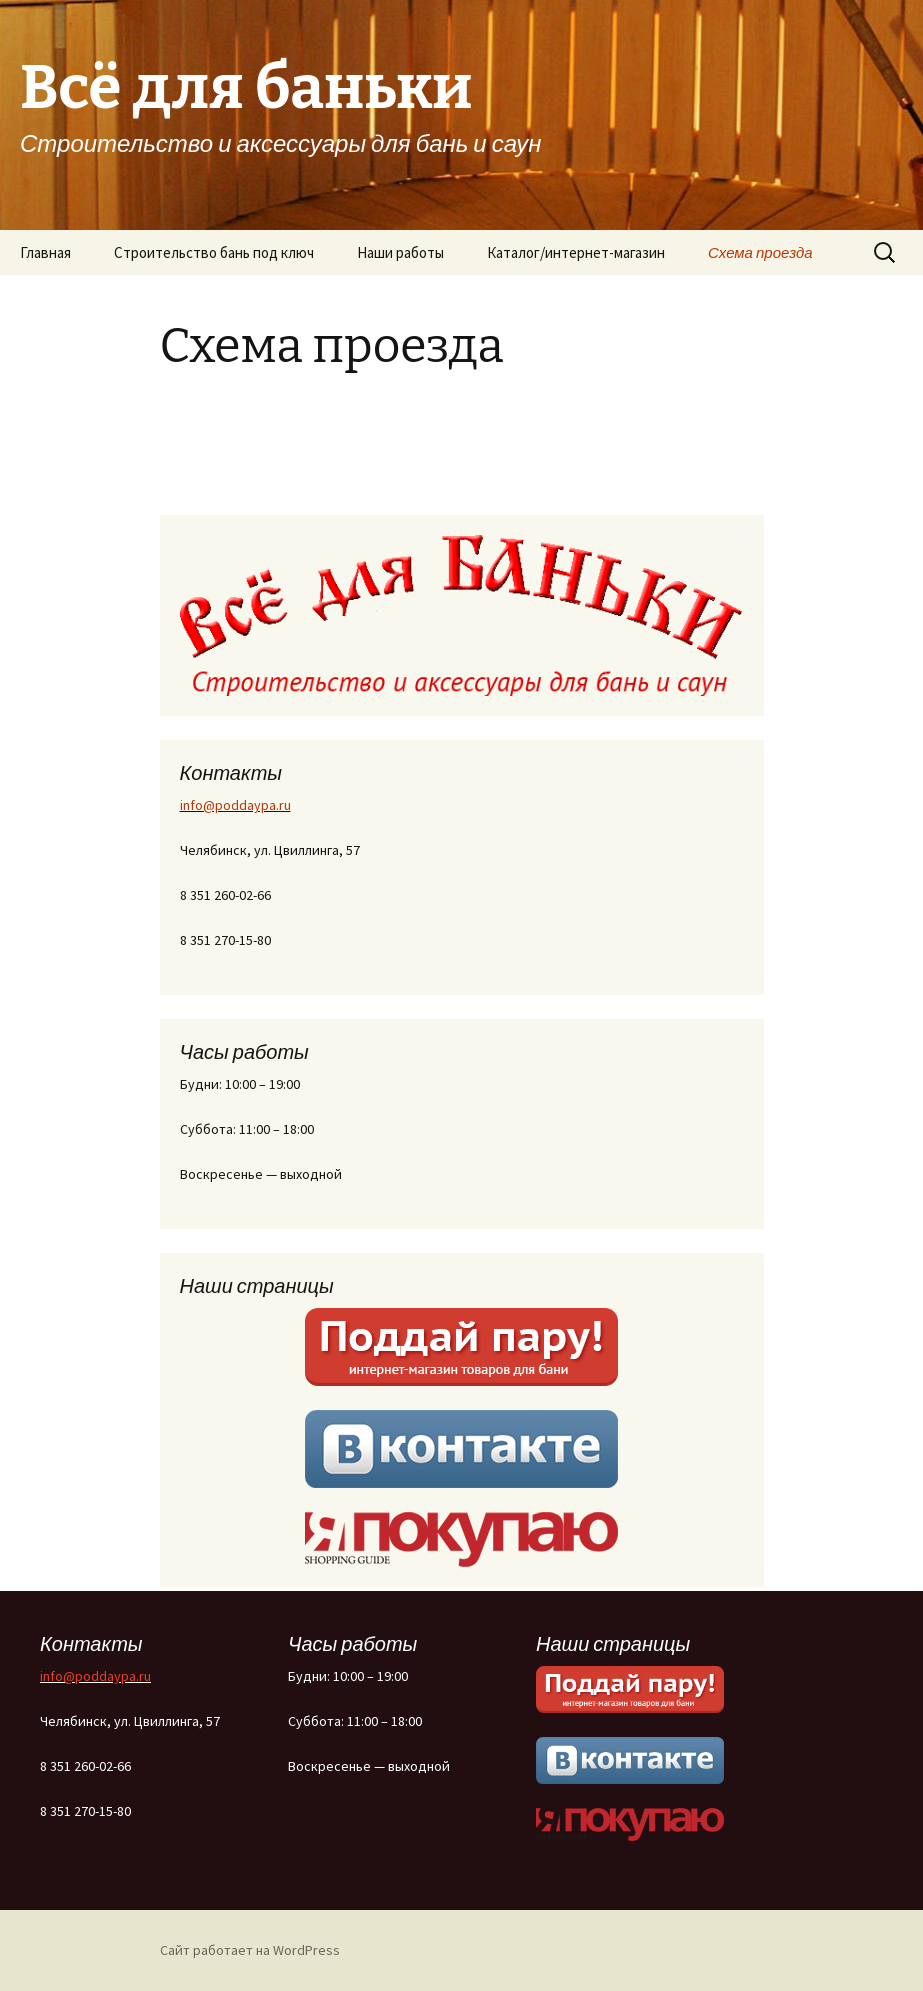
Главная (45, 252)
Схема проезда (760, 252)
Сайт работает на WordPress (250, 1950)
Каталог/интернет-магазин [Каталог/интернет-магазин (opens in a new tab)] (576, 252)
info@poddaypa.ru (235, 805)
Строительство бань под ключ (214, 252)
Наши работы (400, 252)
